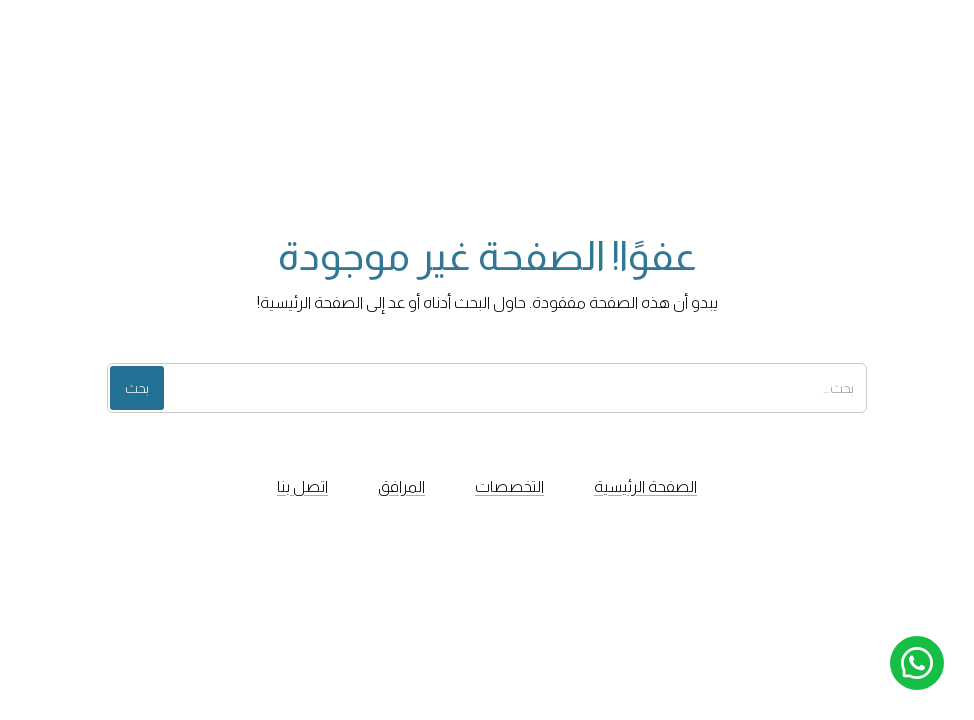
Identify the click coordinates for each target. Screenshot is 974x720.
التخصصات (509, 486)
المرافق (401, 486)
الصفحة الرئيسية (645, 486)
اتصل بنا (302, 486)
